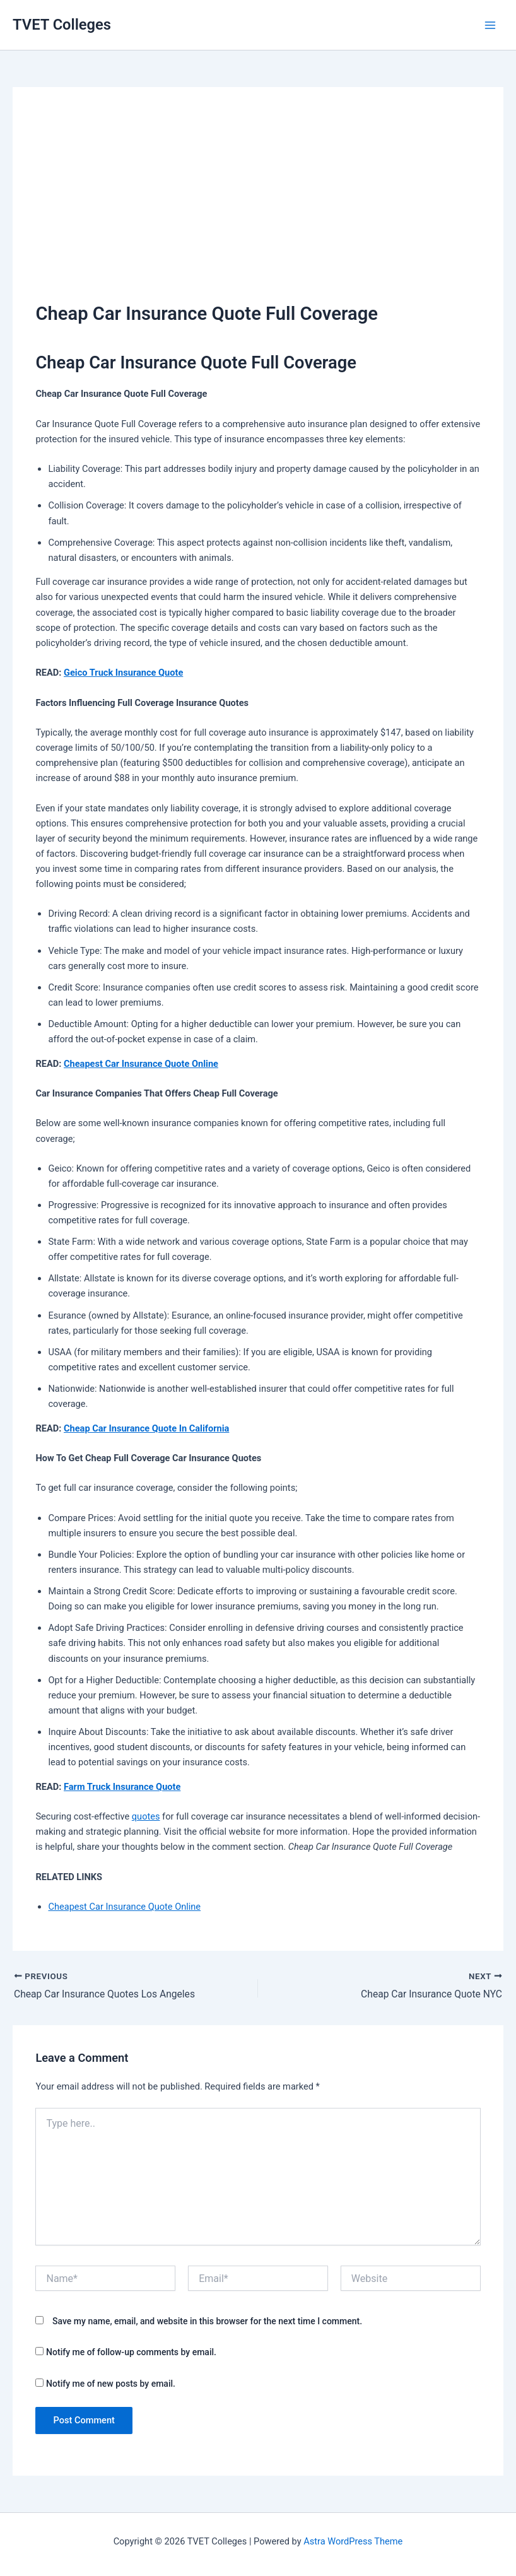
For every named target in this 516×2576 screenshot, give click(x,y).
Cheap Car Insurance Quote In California (146, 1428)
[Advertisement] (258, 205)
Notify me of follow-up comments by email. (131, 2353)
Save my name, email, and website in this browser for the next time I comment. (207, 2321)
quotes (146, 1816)
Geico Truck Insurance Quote (123, 672)
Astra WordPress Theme (352, 2541)
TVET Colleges (62, 24)
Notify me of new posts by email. (110, 2384)
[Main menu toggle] (490, 25)
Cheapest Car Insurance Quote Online (141, 1063)
